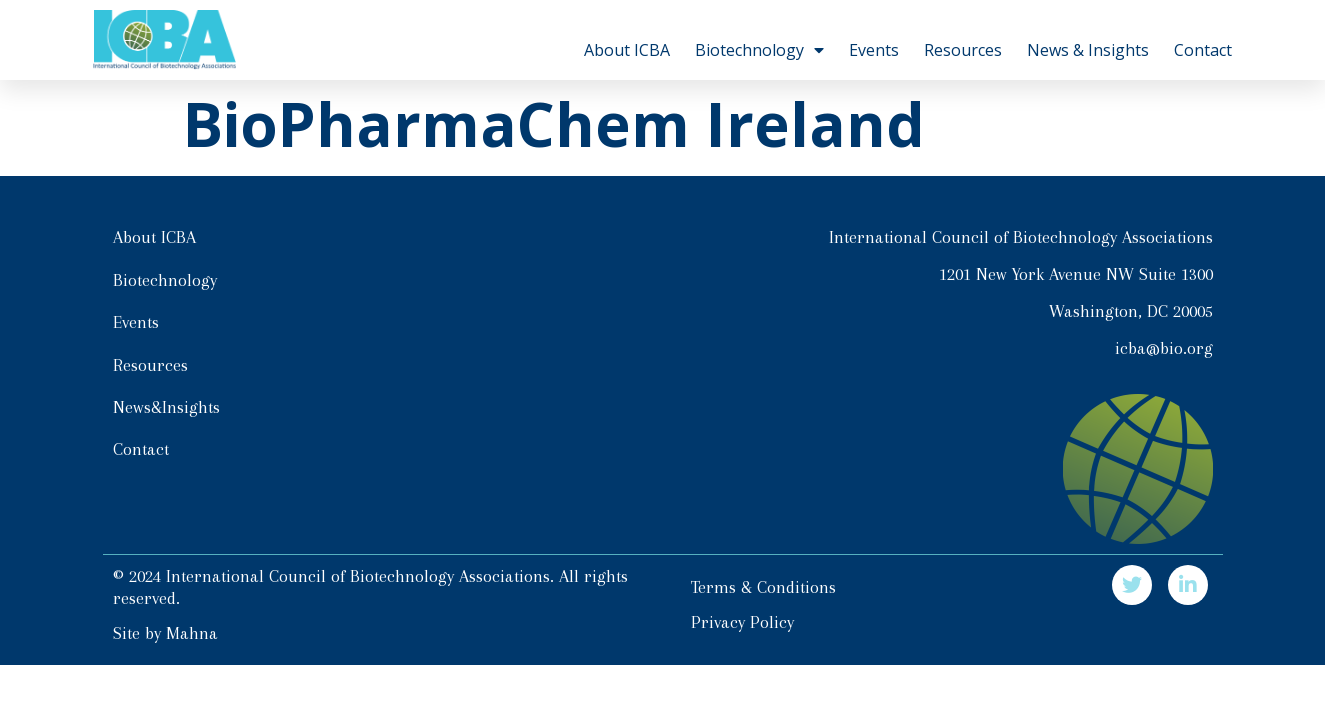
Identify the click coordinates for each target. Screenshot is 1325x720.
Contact (1203, 50)
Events (874, 50)
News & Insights (1088, 50)
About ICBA (627, 50)
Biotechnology (759, 50)
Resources (963, 50)
